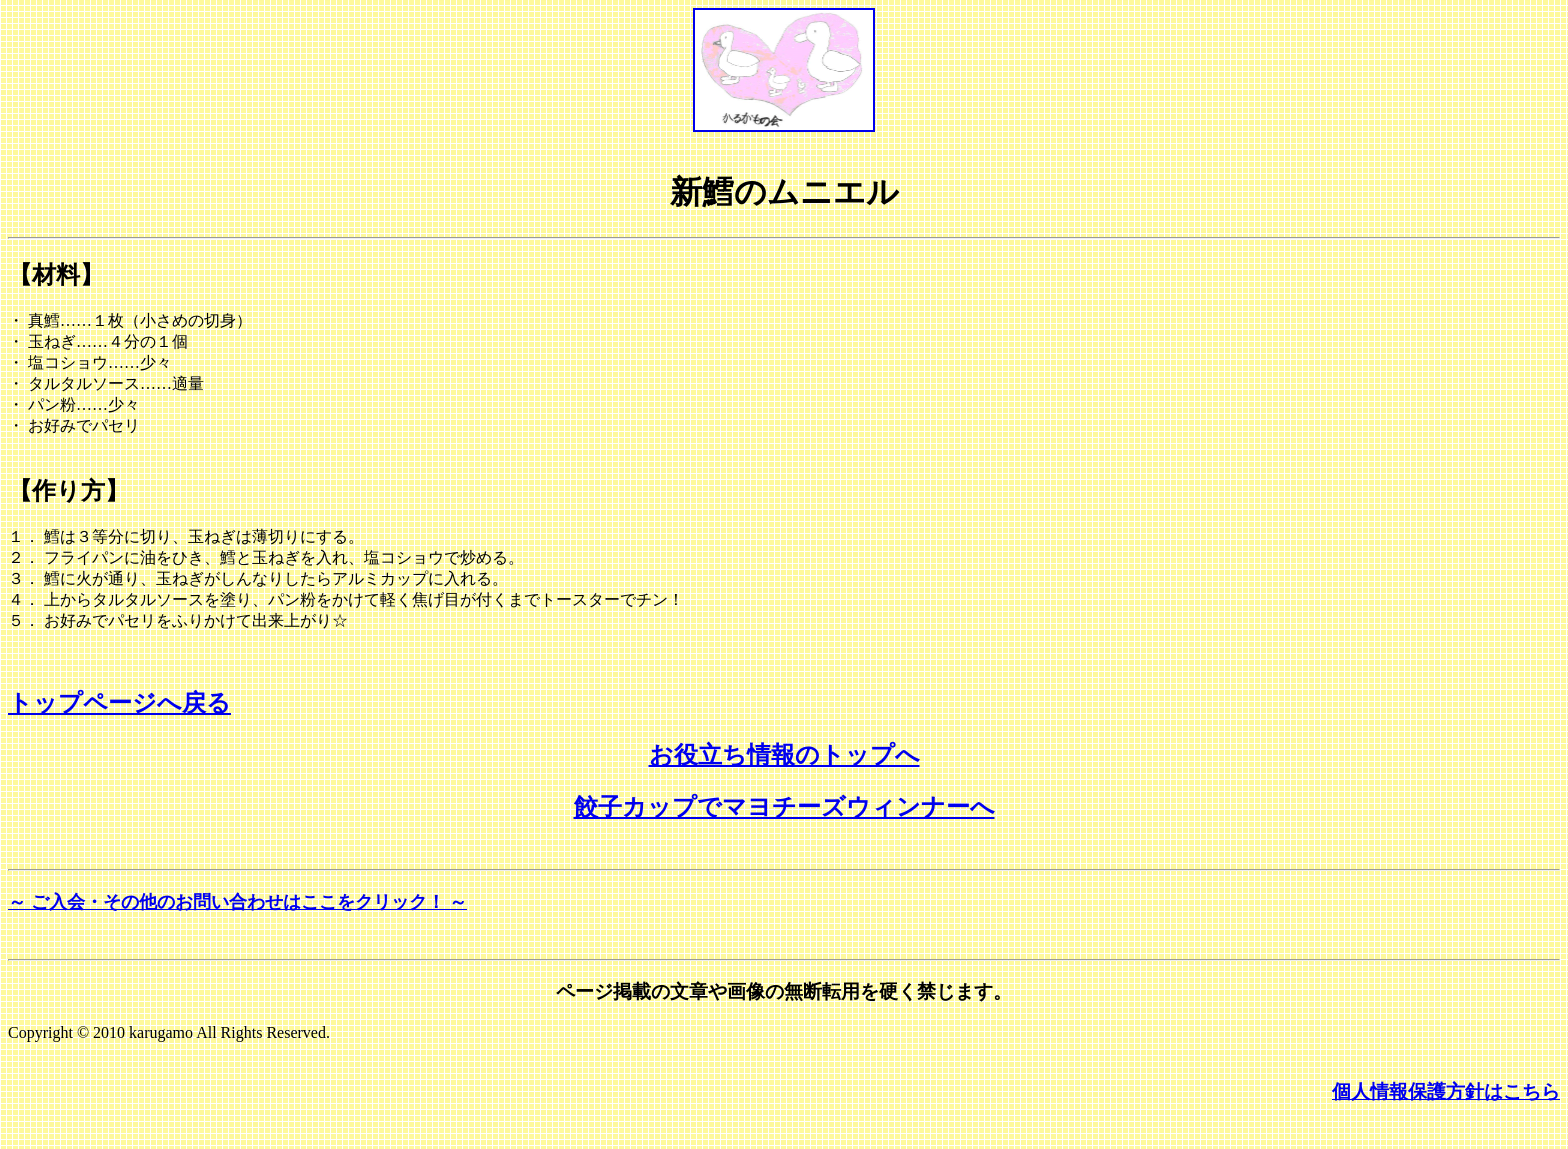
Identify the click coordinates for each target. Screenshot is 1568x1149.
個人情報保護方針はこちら (1446, 1091)
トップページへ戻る (119, 703)
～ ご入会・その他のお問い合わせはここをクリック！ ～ (237, 902)
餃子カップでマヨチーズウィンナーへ (784, 807)
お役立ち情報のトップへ (784, 755)
